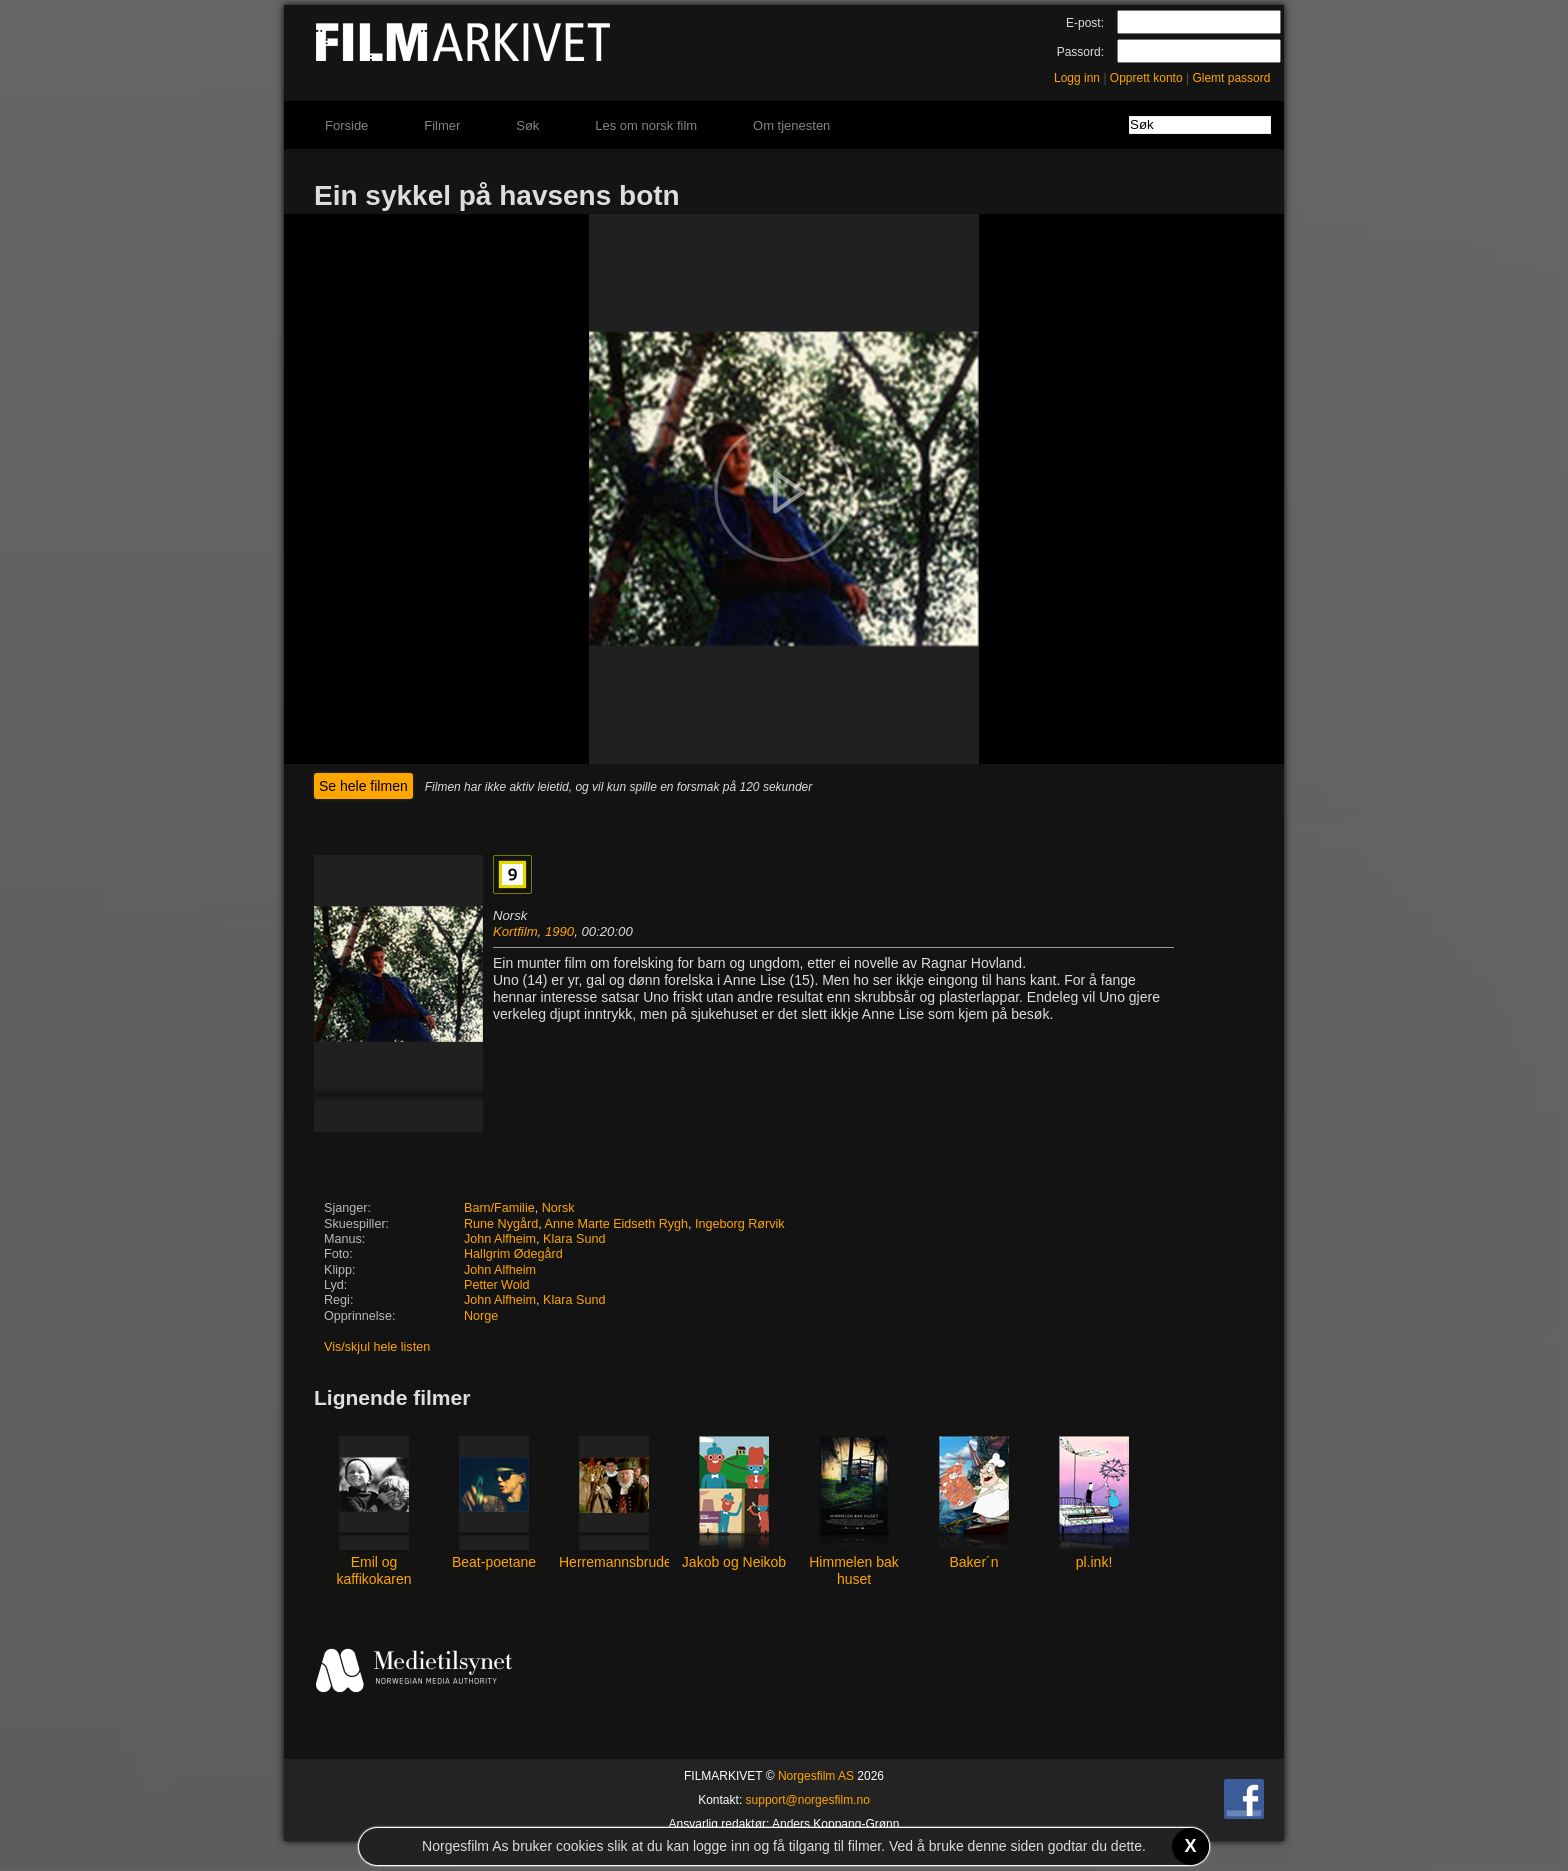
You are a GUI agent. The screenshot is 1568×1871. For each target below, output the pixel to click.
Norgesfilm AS (816, 1776)
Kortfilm (515, 931)
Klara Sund (574, 1239)
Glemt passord (1231, 78)
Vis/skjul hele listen (377, 1347)
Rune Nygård (501, 1224)
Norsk (558, 1208)
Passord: (1080, 52)
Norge (481, 1316)
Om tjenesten (791, 125)
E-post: (1085, 23)
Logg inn (1077, 78)
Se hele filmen (363, 786)
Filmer (442, 125)
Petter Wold (497, 1285)
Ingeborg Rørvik (740, 1224)
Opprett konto (1146, 78)
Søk (527, 125)
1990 (559, 931)
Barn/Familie (499, 1208)
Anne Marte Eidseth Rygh (617, 1224)
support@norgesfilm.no (808, 1800)
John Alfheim (500, 1239)
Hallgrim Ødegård (513, 1254)
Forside (346, 125)
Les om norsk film (646, 125)
